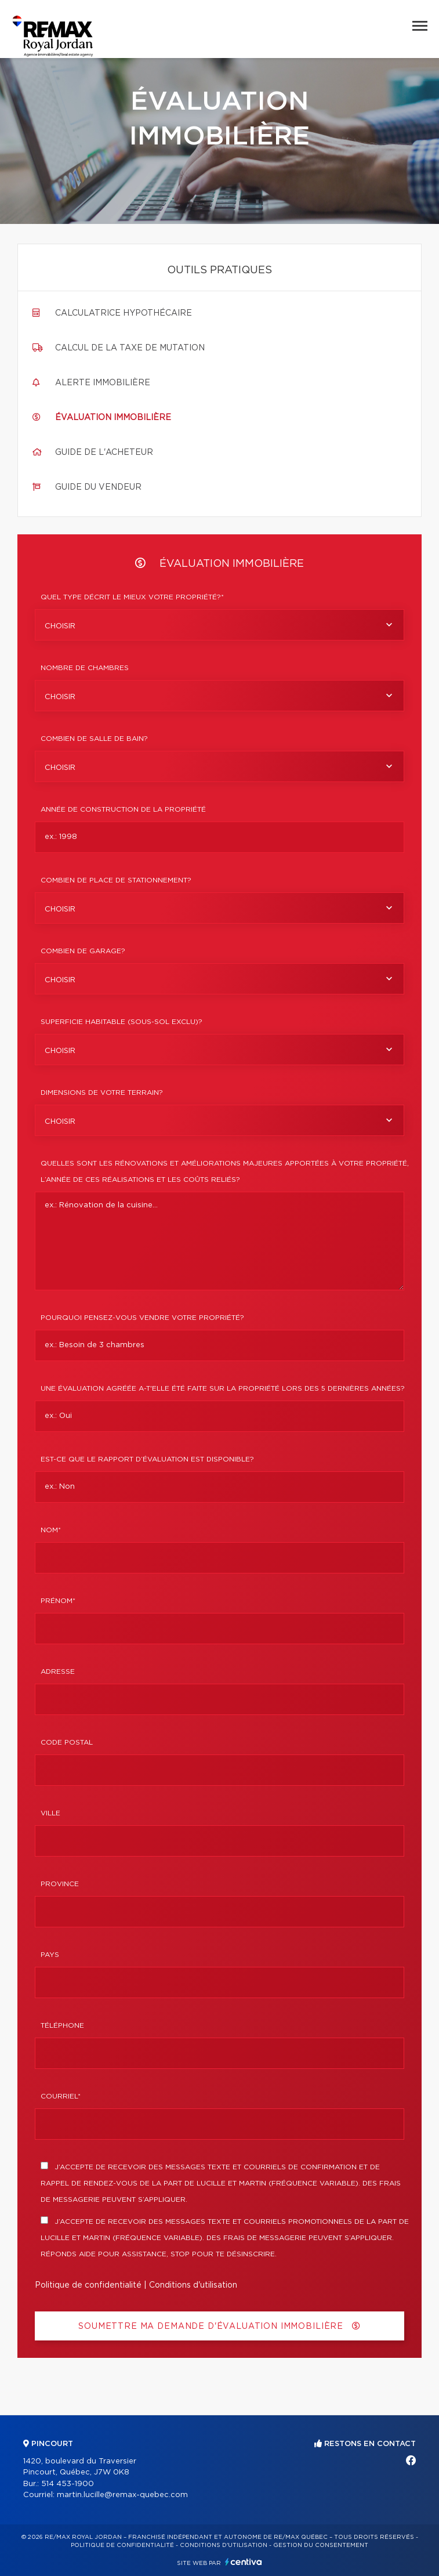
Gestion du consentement (320, 2545)
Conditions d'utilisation (193, 2285)
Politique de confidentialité (88, 2285)
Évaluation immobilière (113, 418)
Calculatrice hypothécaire (123, 313)
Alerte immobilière (102, 383)
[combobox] (219, 625)
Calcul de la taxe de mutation (130, 348)
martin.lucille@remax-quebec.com (122, 2495)
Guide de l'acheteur (104, 452)
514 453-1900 (67, 2484)
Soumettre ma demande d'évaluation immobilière (219, 2326)
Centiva (243, 2562)
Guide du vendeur (98, 487)
